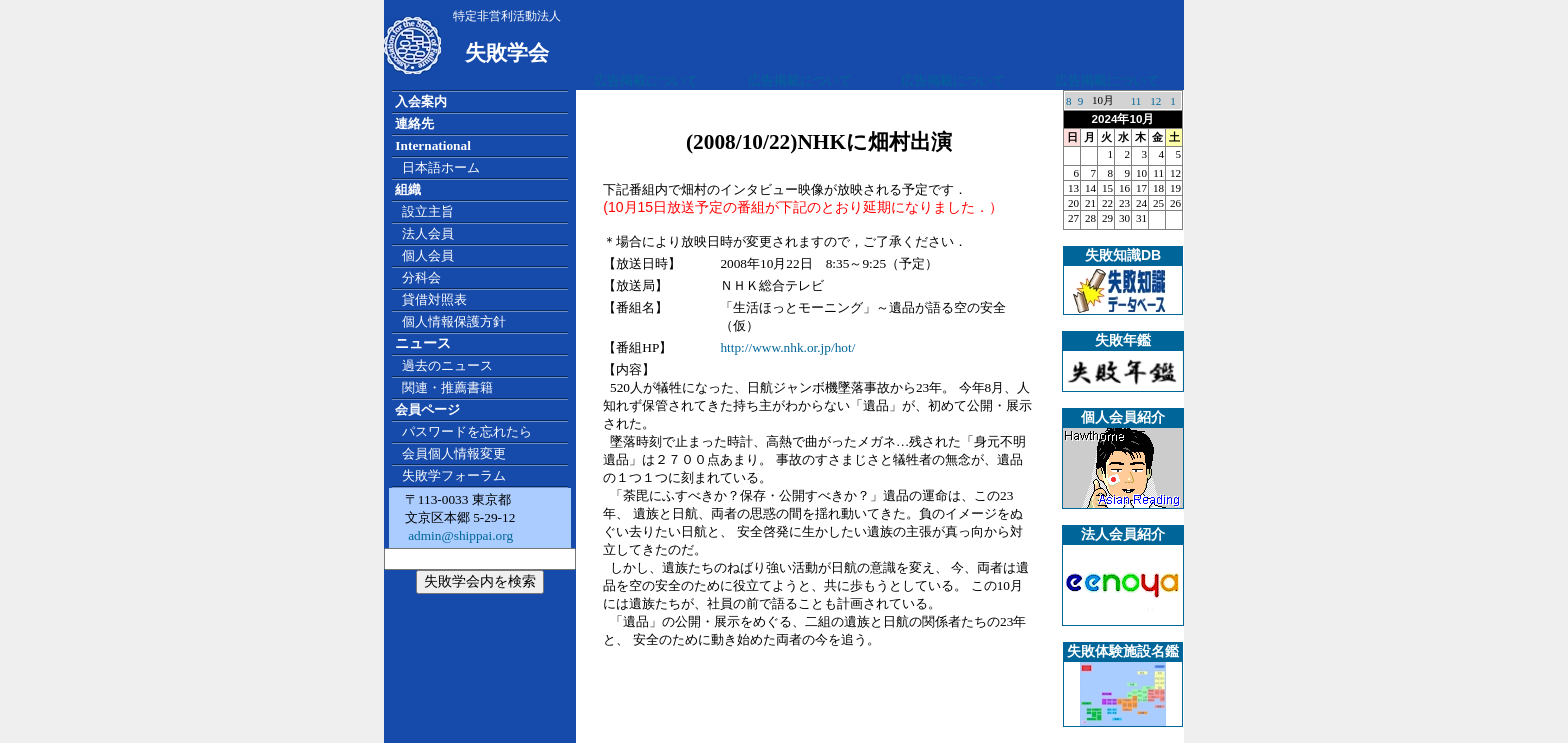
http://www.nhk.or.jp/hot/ (787, 347)
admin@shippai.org (459, 535)
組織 (408, 189)
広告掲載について (646, 80)
